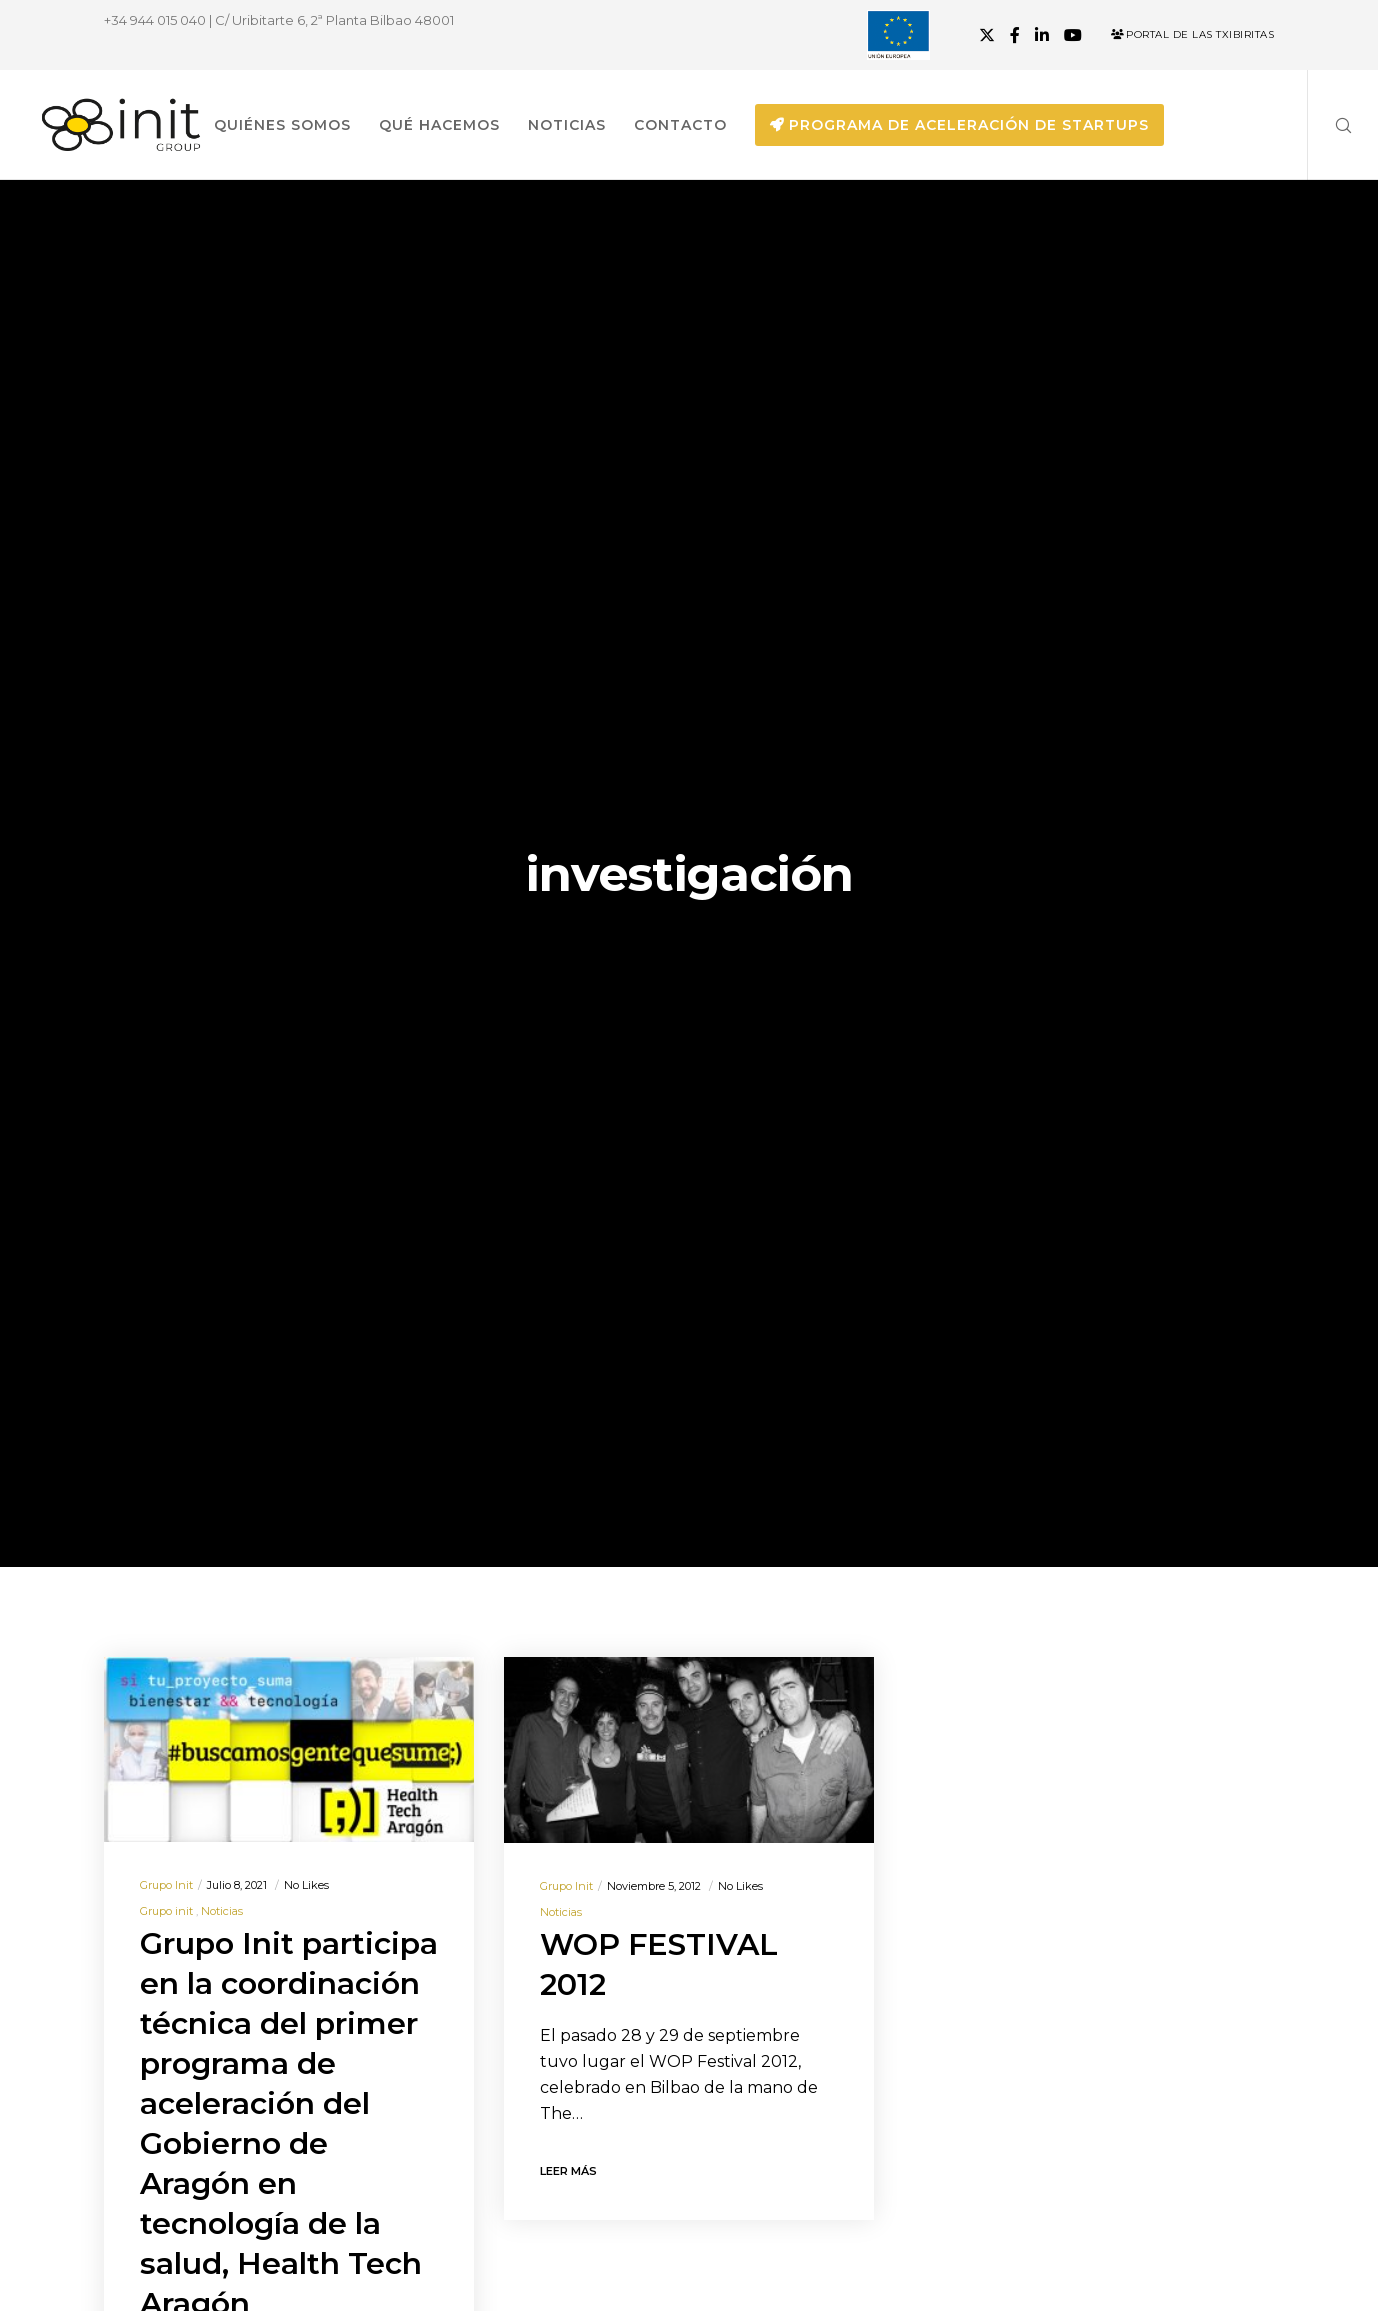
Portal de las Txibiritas (1192, 34)
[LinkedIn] (1042, 35)
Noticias (222, 1911)
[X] (987, 35)
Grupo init (166, 1885)
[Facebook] (1015, 35)
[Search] (1330, 125)
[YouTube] (1073, 35)
